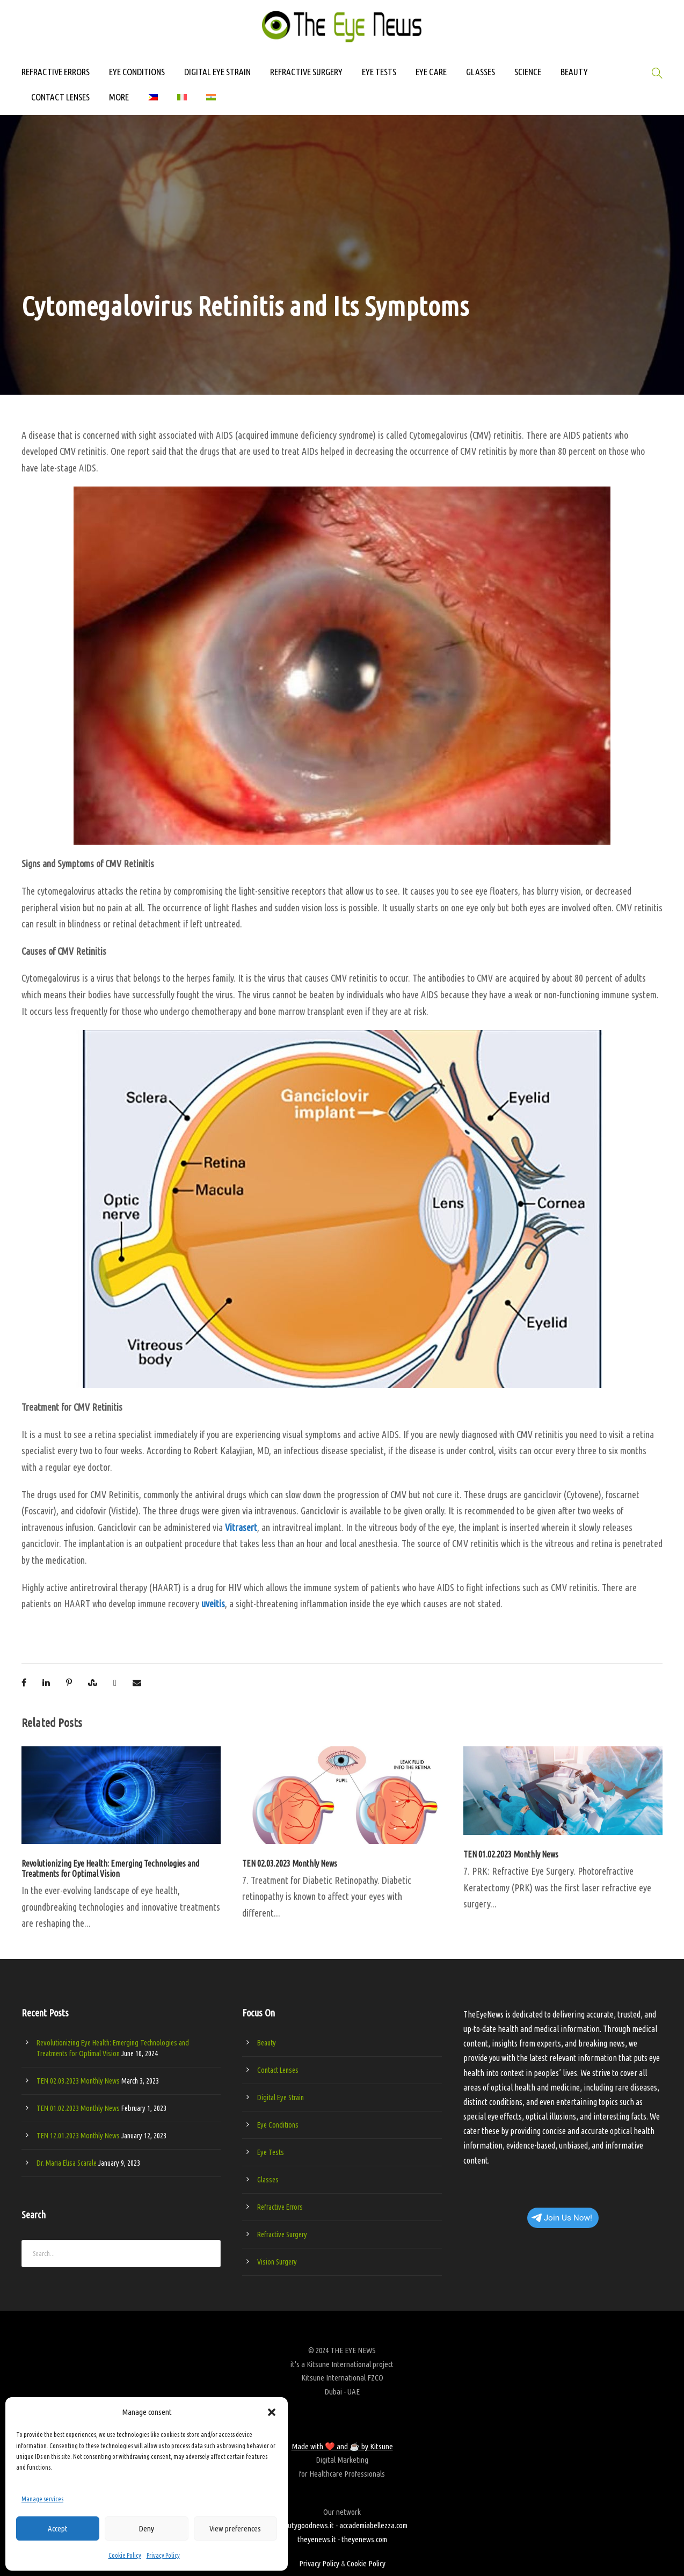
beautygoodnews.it (305, 2525)
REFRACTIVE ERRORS (55, 72)
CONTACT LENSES (60, 97)
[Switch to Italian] (182, 102)
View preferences (235, 2528)
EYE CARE (431, 72)
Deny (146, 2528)
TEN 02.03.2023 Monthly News (289, 1863)
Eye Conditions (278, 2125)
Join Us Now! (562, 2218)
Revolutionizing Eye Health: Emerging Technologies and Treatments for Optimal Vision (110, 1868)
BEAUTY (574, 72)
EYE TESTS (379, 72)
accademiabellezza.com (373, 2525)
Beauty (266, 2042)
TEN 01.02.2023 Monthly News (510, 1854)
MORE (119, 97)
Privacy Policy (163, 2555)
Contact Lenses (278, 2070)
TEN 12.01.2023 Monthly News (78, 2135)
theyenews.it (316, 2539)
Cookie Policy (124, 2555)
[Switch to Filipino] (153, 102)
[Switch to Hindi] (211, 102)
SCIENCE (527, 72)
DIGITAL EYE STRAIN (217, 72)
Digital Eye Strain (280, 2097)
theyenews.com (364, 2539)
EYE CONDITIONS (137, 72)
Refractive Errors (280, 2207)
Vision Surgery (277, 2262)
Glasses (268, 2179)
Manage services (42, 2498)
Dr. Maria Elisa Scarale (67, 2163)
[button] (271, 2412)
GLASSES (480, 72)
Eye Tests (270, 2152)
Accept (58, 2528)
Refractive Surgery (282, 2234)
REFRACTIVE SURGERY (306, 72)
